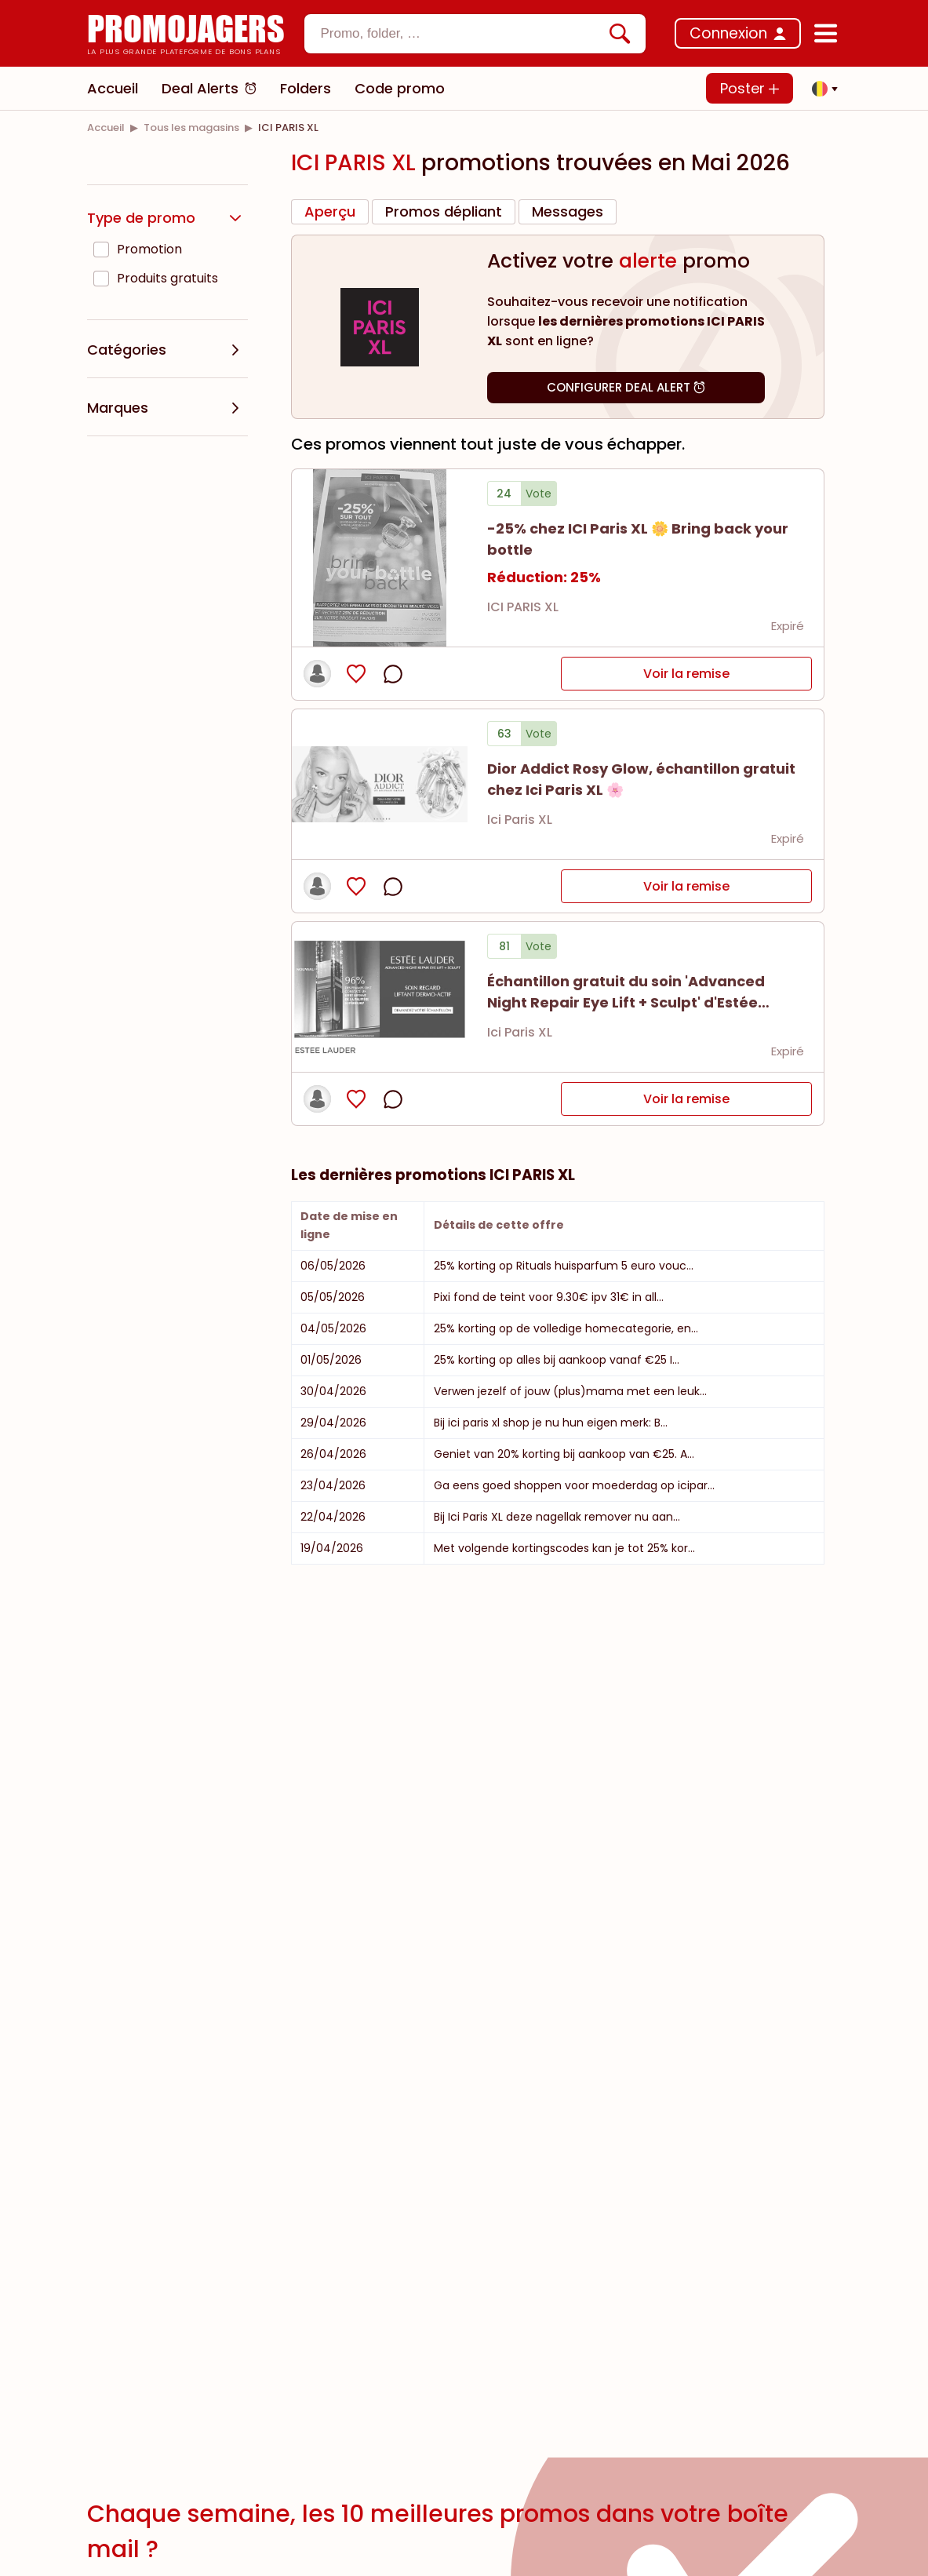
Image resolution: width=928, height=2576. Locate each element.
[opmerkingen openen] (393, 674)
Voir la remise (686, 674)
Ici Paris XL (519, 820)
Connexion (728, 33)
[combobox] (475, 33)
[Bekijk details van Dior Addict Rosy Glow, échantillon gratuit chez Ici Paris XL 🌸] (380, 784)
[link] (106, 127)
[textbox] (461, 33)
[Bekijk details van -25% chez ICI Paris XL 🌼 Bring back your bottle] (380, 558)
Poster (749, 88)
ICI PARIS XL (523, 607)
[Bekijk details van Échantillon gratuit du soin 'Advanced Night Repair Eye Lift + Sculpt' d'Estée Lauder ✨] (380, 997)
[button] (820, 88)
